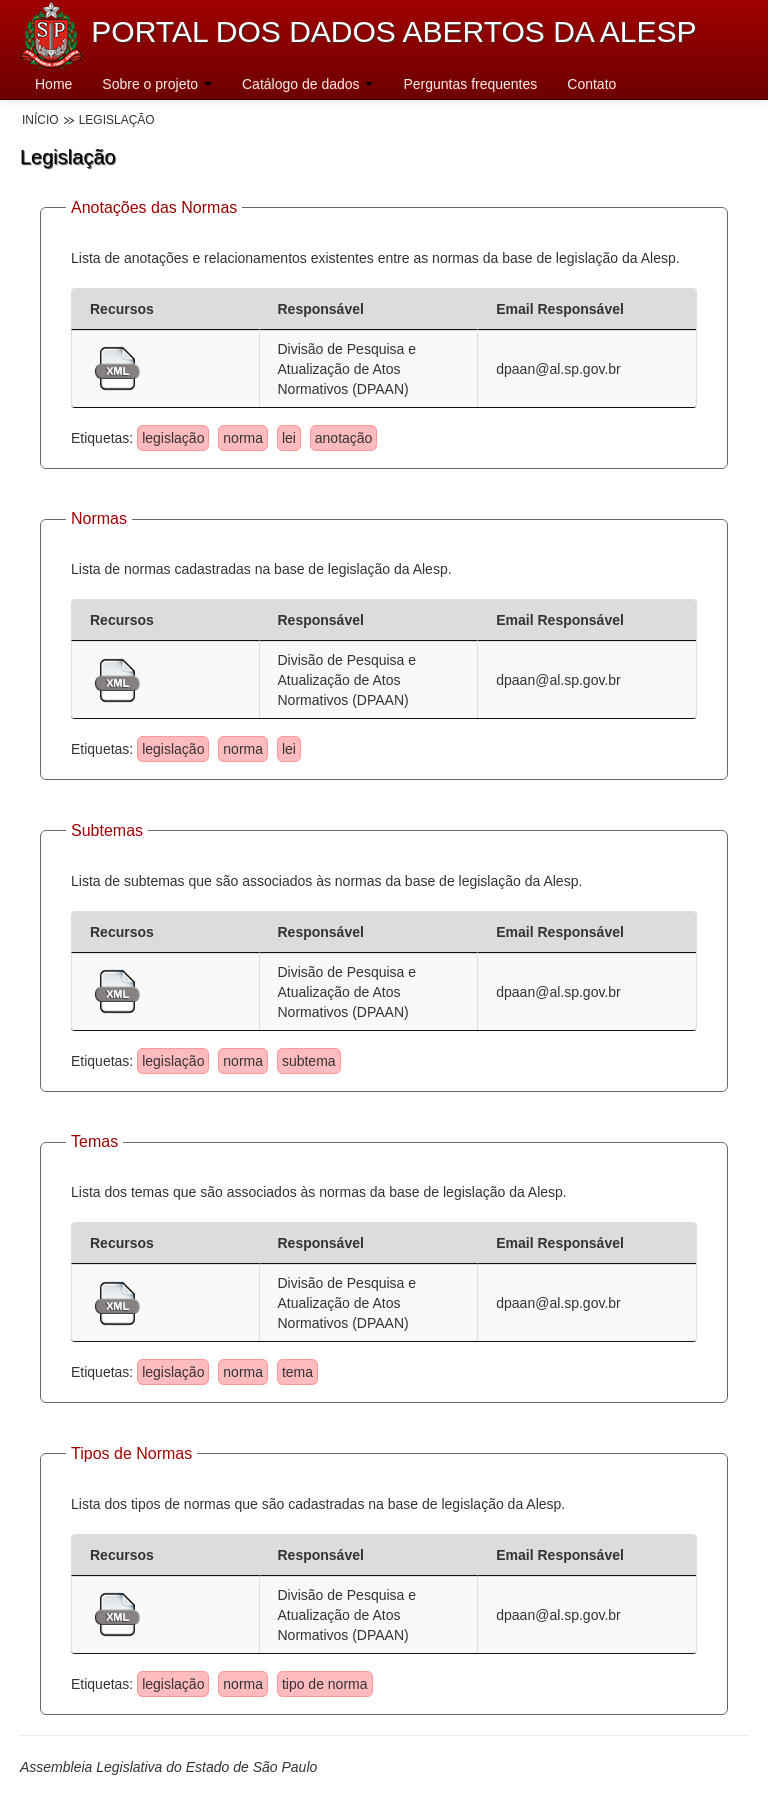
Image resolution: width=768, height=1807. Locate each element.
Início (40, 120)
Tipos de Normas (131, 1453)
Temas (94, 1141)
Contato (591, 84)
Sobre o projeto (157, 84)
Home (53, 84)
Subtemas (107, 830)
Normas (99, 518)
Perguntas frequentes (470, 84)
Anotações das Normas (154, 207)
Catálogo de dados (307, 84)
